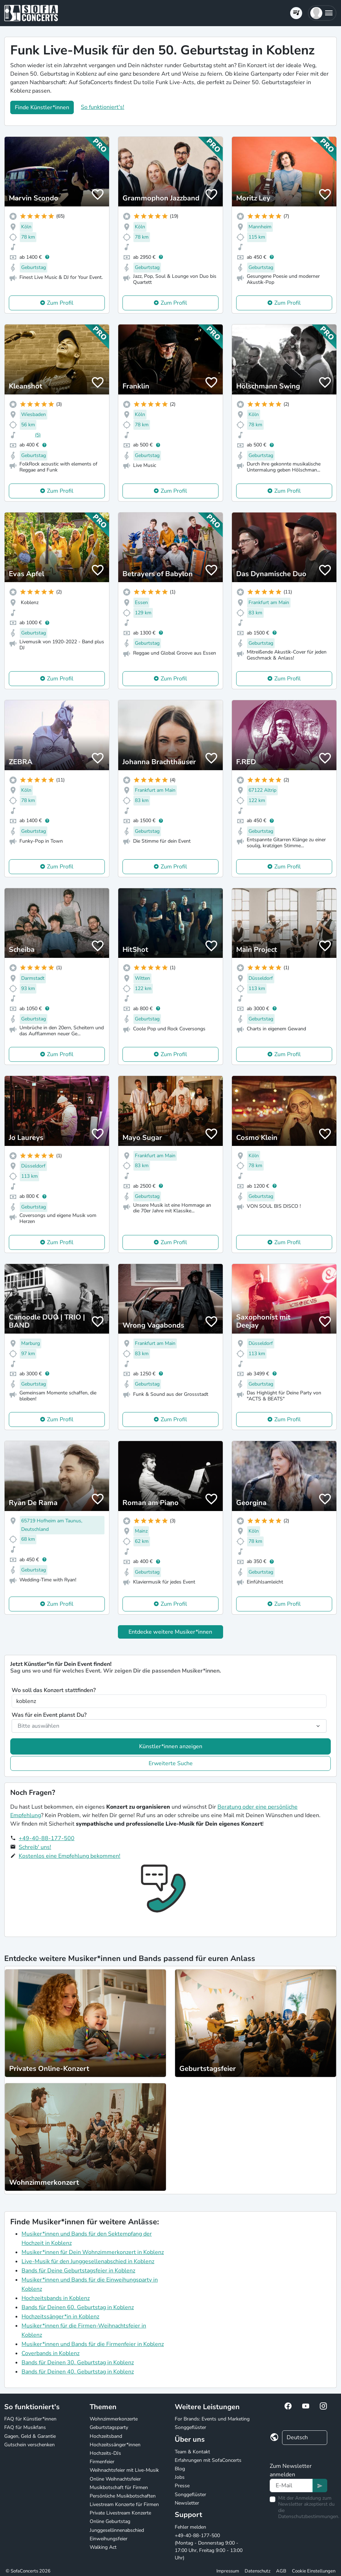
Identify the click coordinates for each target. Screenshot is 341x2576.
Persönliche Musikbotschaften (123, 2496)
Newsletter (187, 2503)
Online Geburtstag (110, 2521)
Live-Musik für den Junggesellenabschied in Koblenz (88, 2261)
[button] (322, 13)
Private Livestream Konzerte (120, 2513)
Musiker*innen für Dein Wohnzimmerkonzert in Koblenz (93, 2252)
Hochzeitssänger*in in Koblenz (60, 2316)
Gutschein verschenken (29, 2444)
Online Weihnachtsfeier (115, 2479)
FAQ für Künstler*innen (30, 2419)
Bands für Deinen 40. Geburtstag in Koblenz (78, 2372)
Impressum (227, 2571)
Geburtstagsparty (109, 2427)
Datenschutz (257, 2571)
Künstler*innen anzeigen (170, 1746)
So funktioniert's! (102, 107)
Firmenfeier (102, 2461)
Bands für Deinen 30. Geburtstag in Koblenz (78, 2362)
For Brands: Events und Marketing (212, 2419)
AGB (281, 2571)
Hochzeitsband (106, 2436)
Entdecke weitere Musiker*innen (170, 1632)
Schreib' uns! (35, 1847)
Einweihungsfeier (108, 2538)
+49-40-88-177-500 (46, 1838)
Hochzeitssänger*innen (115, 2444)
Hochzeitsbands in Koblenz (56, 2298)
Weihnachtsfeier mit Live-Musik (124, 2470)
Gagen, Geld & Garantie (30, 2436)
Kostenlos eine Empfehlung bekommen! (69, 1856)
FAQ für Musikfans (25, 2427)
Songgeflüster (190, 2427)
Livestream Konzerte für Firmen (124, 2504)
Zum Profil (60, 303)
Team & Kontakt (192, 2451)
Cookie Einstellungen (313, 2571)
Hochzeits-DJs (105, 2453)
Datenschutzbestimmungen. (308, 2516)
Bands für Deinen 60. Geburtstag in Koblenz (78, 2307)
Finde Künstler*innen (42, 107)
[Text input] (291, 2485)
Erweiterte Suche (171, 1763)
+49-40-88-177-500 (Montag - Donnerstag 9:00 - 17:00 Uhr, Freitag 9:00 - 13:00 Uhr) (209, 2546)
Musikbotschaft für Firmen (119, 2487)
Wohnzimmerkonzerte (114, 2419)
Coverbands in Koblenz (50, 2353)
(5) (38, 435)
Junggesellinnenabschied (117, 2530)
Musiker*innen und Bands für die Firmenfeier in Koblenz (93, 2344)
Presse (182, 2485)
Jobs (180, 2477)
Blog (180, 2468)
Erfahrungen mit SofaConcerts (208, 2460)
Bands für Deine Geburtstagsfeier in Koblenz (78, 2271)
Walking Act (103, 2547)
